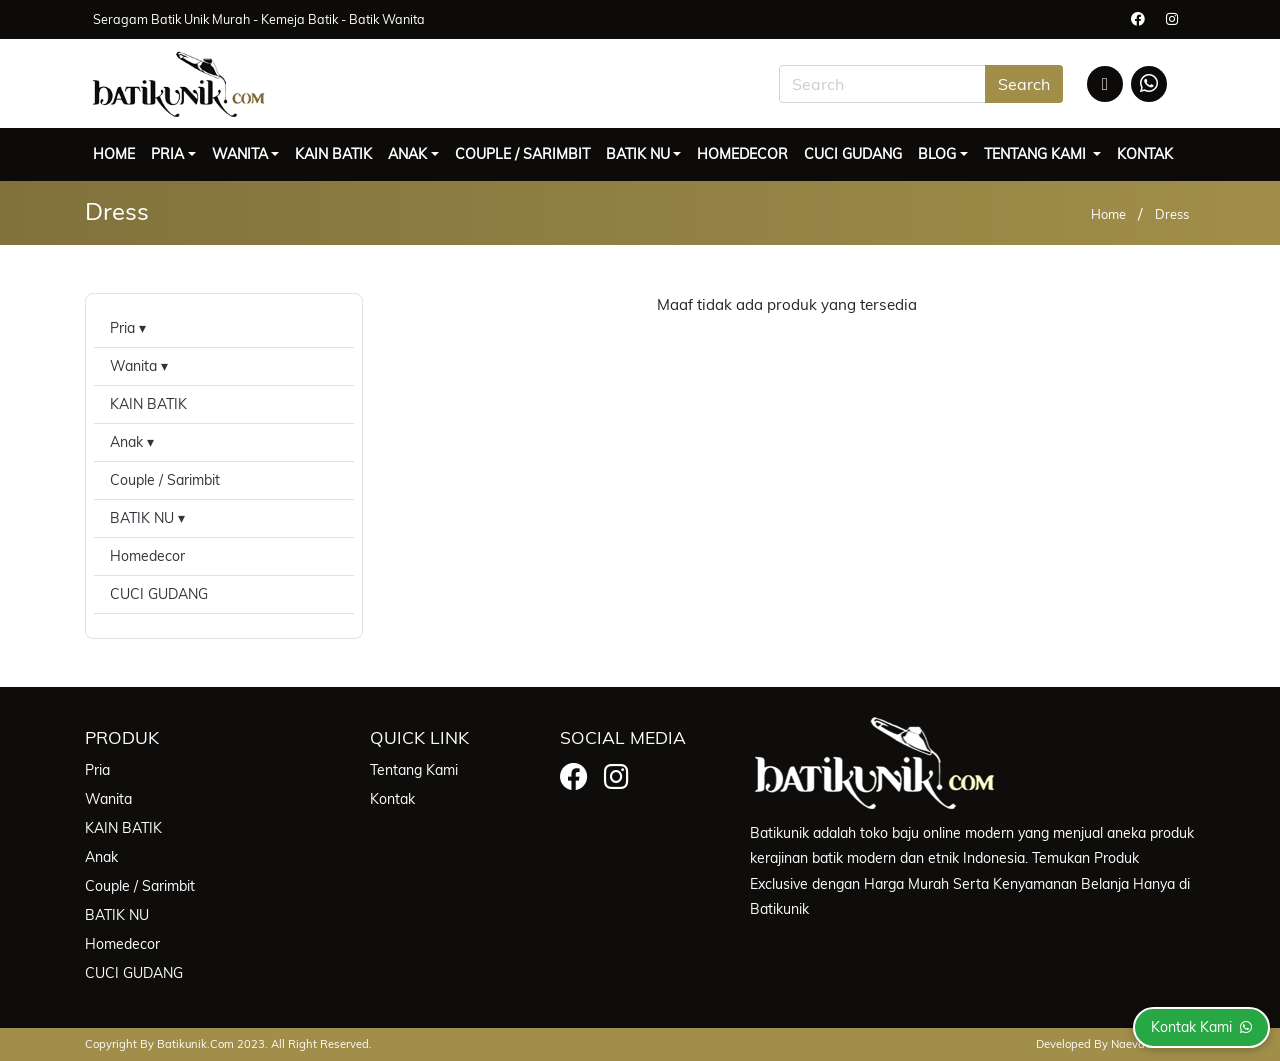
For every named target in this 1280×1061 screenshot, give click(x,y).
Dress (1172, 214)
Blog (937, 154)
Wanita (240, 154)
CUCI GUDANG (853, 154)
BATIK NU (638, 154)
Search (1024, 84)
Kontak (1145, 154)
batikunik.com (195, 1044)
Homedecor (742, 154)
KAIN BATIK (333, 154)
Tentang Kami (1037, 154)
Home (114, 154)
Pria (167, 154)
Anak (407, 154)
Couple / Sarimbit (522, 154)
